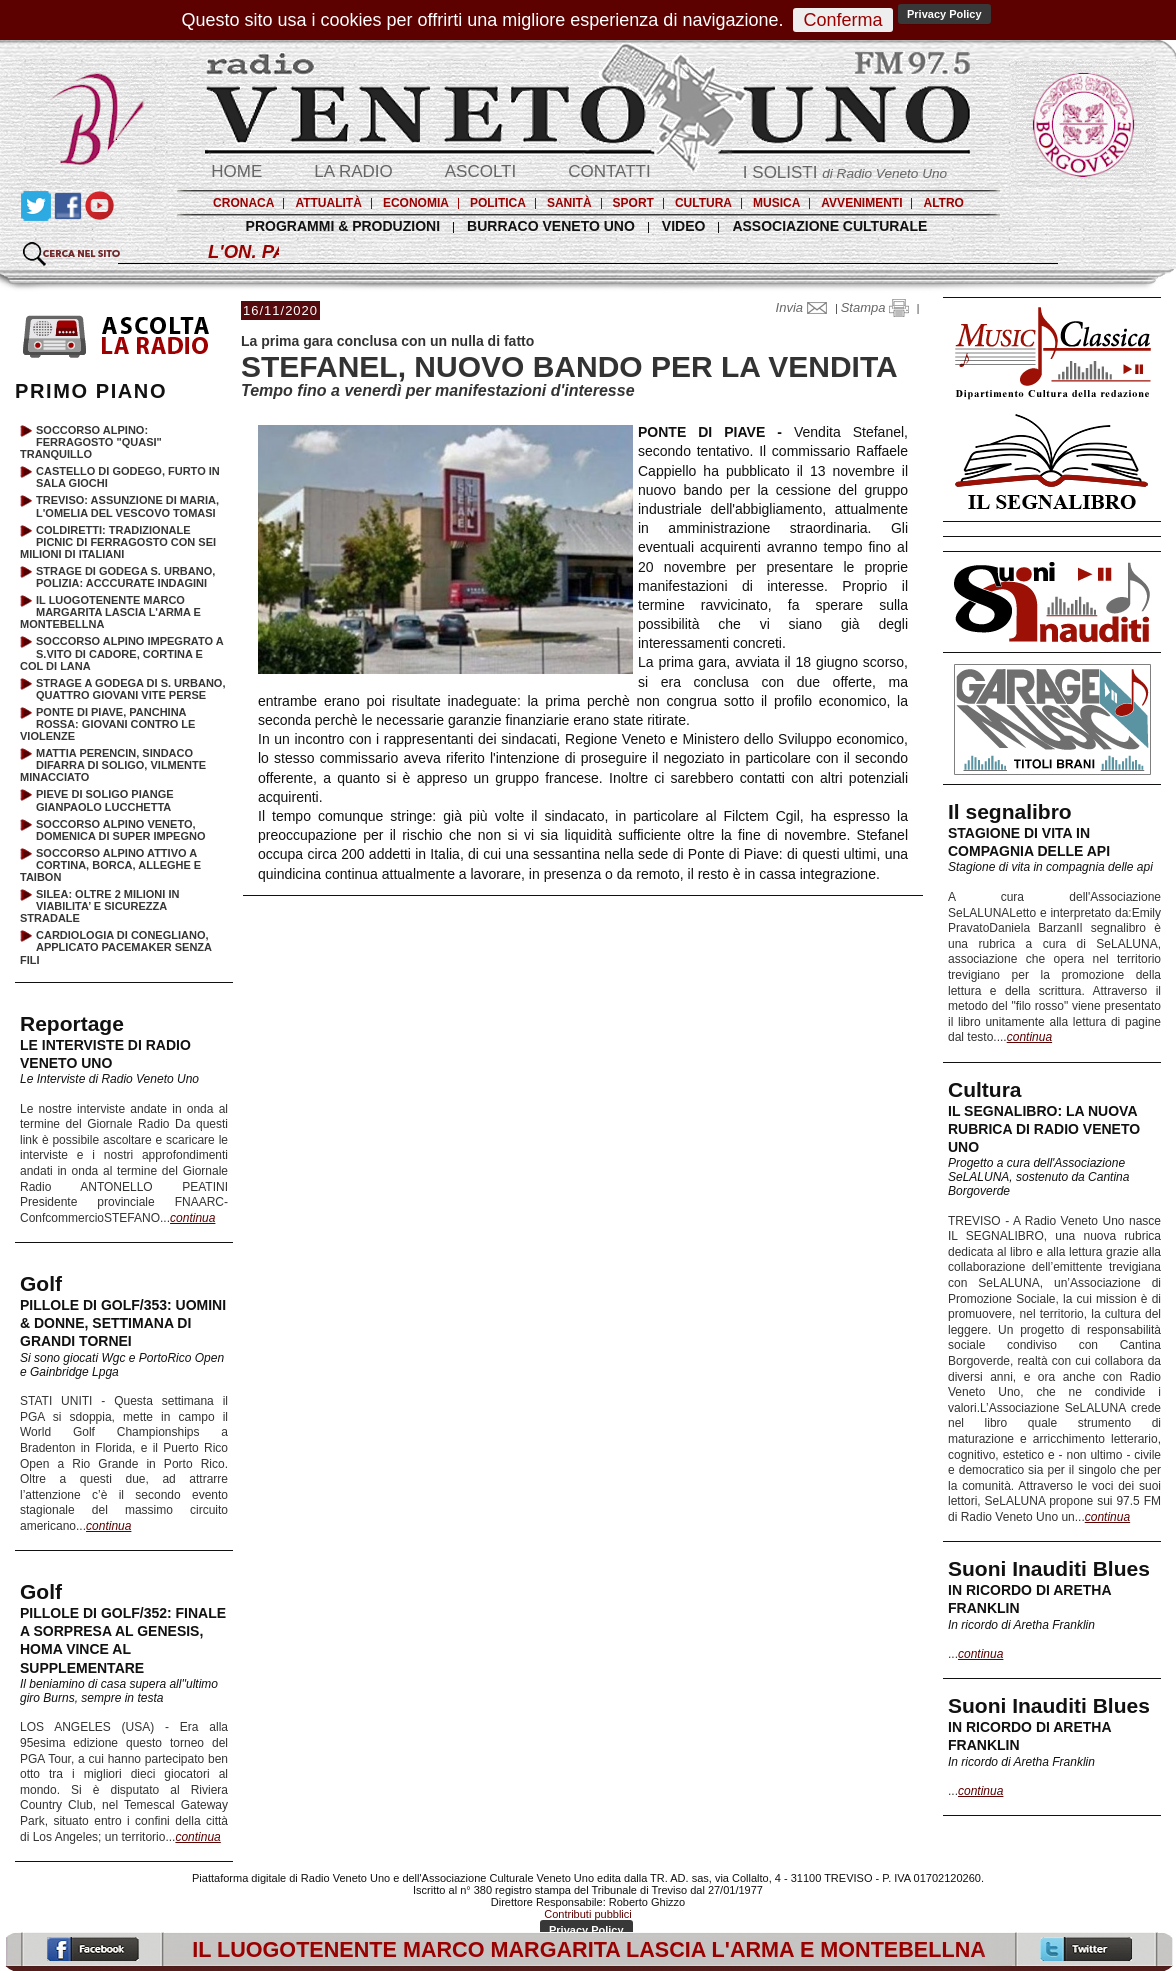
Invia (806, 307)
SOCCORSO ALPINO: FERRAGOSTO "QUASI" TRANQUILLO (91, 442)
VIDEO (684, 226)
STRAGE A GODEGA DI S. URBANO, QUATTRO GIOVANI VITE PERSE (130, 689)
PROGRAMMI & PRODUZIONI (343, 226)
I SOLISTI (845, 172)
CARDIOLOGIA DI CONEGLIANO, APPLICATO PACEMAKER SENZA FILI (116, 947)
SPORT (633, 203)
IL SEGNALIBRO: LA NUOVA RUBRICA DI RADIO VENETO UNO (1044, 1129)
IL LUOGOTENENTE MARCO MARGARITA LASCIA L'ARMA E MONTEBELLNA (110, 612)
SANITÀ (569, 203)
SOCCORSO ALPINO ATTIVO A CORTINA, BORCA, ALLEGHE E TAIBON (110, 865)
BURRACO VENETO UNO (551, 226)
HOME (236, 171)
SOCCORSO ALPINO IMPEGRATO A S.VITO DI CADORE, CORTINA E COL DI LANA (121, 653)
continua (1029, 1037)
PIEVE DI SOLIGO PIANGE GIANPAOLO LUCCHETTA (105, 800)
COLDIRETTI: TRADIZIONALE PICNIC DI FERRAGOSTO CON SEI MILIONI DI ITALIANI (118, 542)
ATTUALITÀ (328, 203)
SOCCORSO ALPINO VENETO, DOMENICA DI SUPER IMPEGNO (121, 830)
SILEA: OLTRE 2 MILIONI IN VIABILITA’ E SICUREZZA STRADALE (99, 906)
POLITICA (498, 203)
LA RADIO (353, 171)
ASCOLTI (480, 171)
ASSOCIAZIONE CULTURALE (829, 226)
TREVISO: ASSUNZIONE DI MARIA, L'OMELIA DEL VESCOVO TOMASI (127, 506)
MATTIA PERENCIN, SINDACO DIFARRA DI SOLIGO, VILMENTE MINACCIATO (113, 765)
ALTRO (943, 203)
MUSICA (776, 203)
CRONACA (243, 203)
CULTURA (703, 203)
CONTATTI (609, 171)
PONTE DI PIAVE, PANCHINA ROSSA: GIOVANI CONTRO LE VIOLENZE (107, 724)
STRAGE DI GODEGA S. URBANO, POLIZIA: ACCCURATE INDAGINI (125, 577)
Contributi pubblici (587, 1914)
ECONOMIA (416, 203)
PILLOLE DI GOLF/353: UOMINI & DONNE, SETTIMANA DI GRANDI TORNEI (123, 1323)
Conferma (842, 20)
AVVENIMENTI (861, 203)
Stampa (875, 307)
